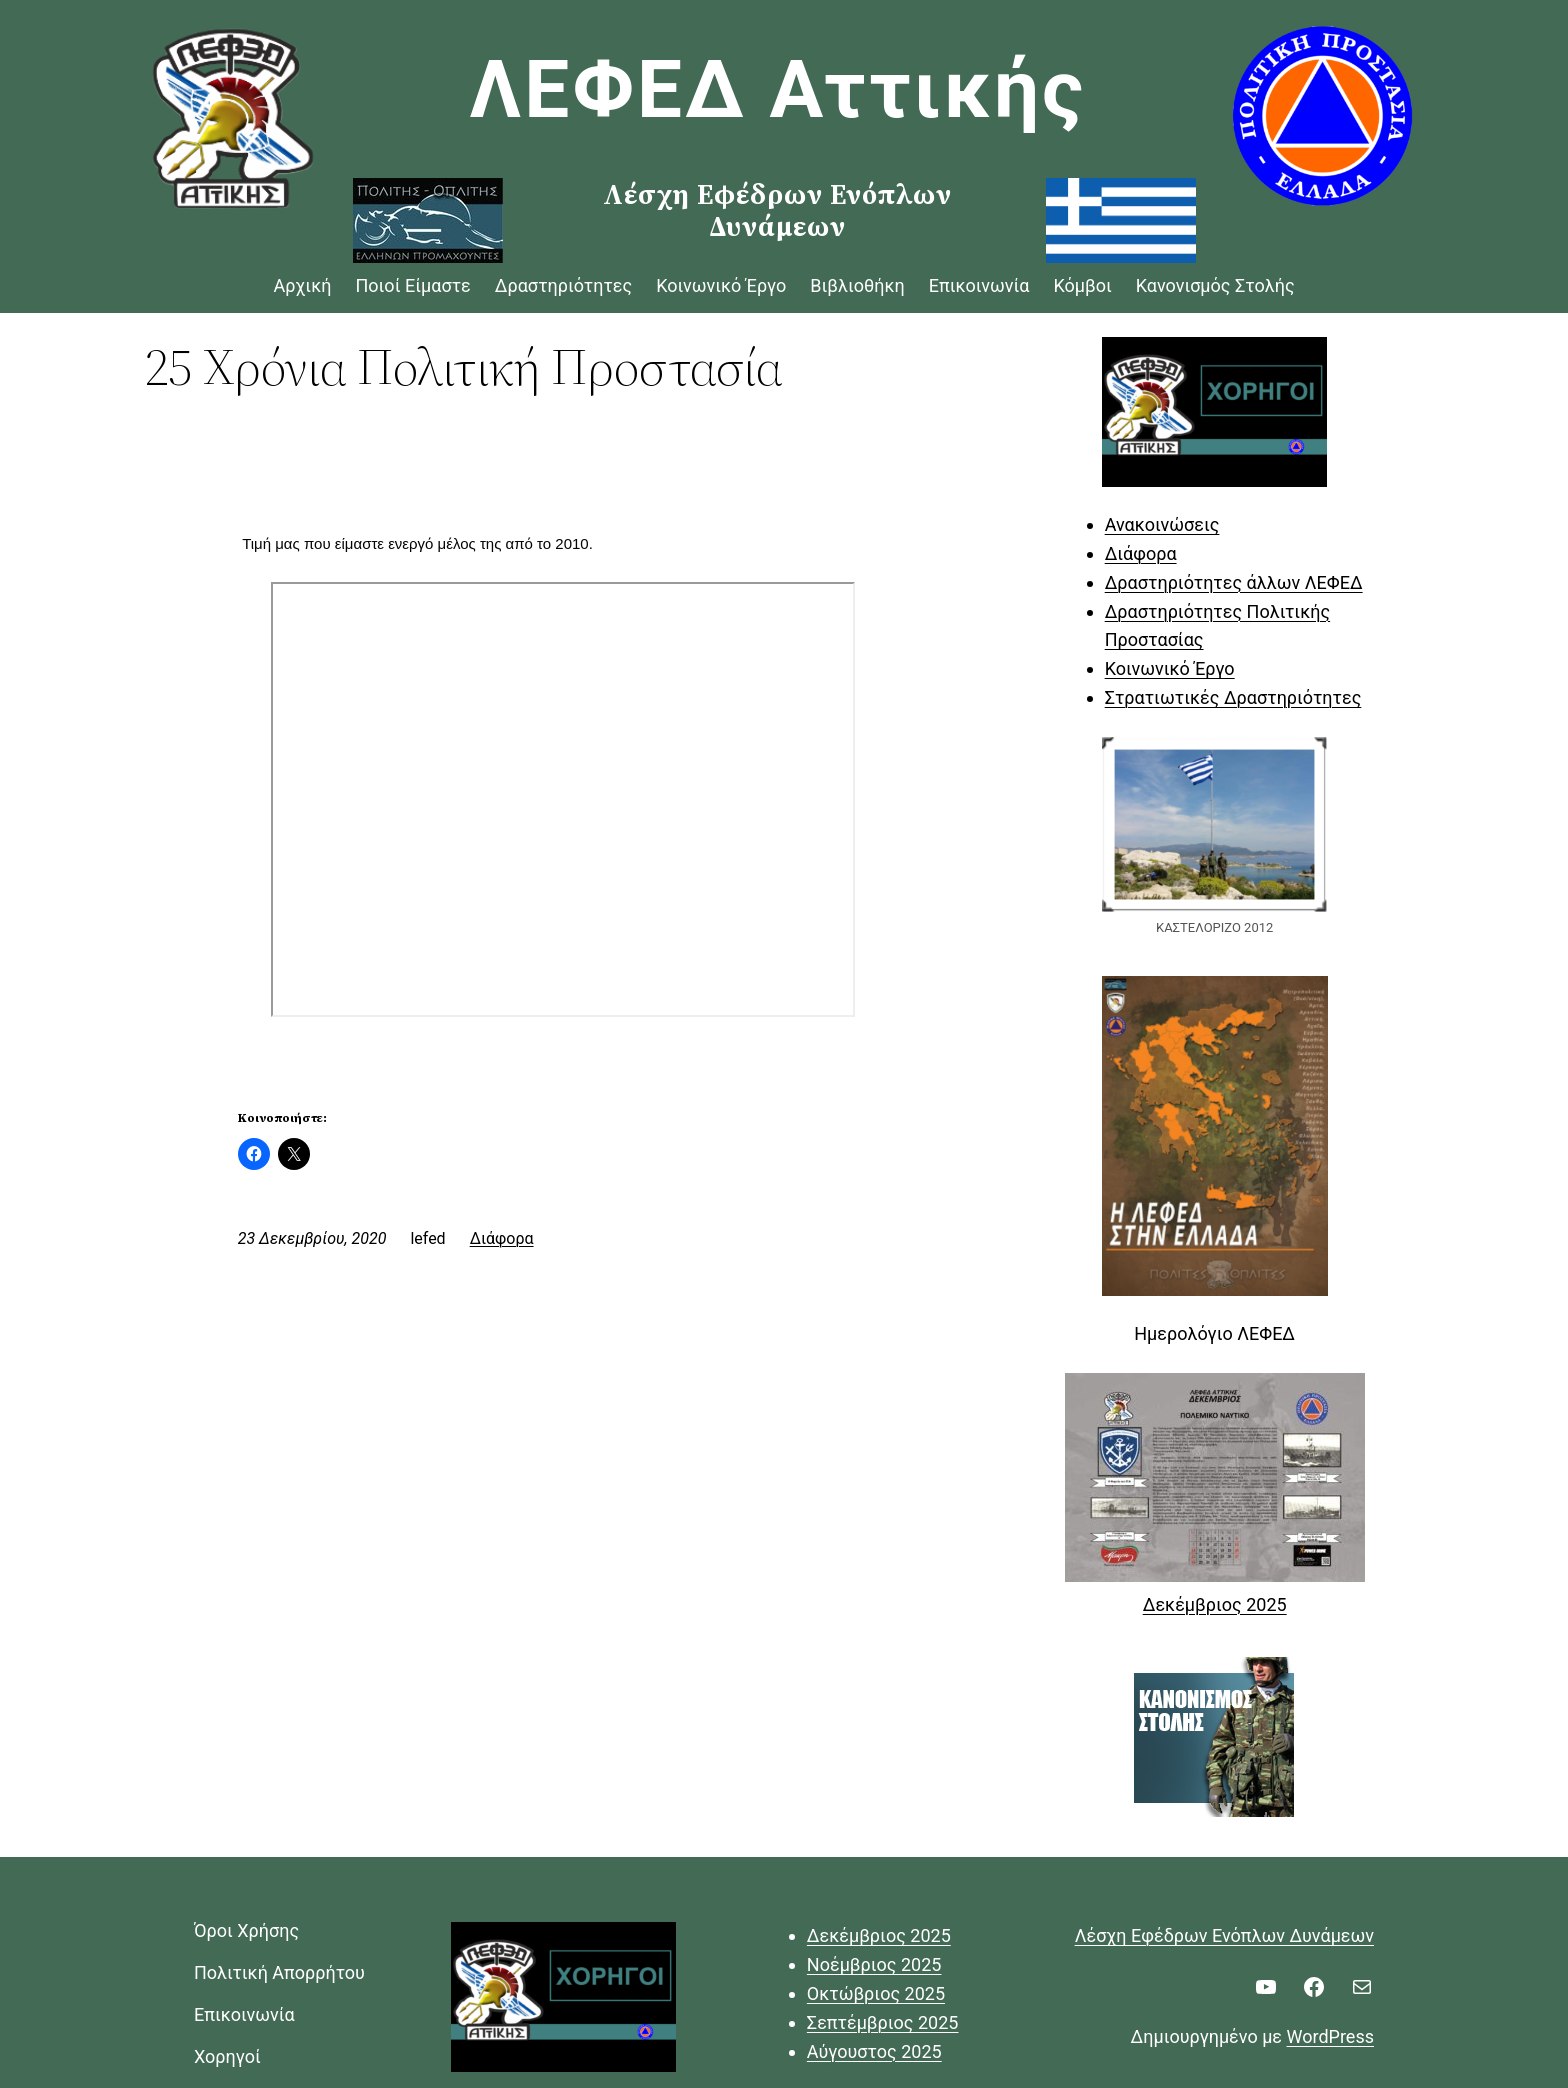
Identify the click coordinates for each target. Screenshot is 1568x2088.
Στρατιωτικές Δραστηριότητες (1233, 697)
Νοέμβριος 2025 (874, 1964)
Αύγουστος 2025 (874, 2051)
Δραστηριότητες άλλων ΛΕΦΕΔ (1234, 582)
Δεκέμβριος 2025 (1215, 1604)
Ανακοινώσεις (1162, 524)
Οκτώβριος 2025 (876, 1993)
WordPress (1330, 2036)
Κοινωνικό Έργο (1170, 668)
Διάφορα (502, 1238)
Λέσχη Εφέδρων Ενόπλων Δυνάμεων (1224, 1935)
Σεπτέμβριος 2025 (883, 2022)
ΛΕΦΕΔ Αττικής (778, 90)
